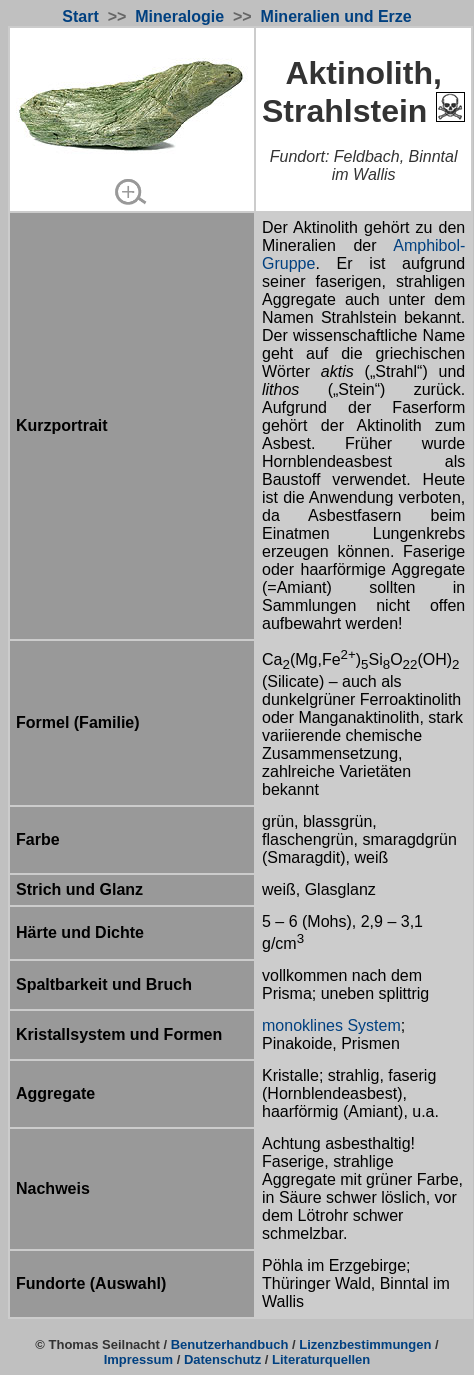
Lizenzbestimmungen (365, 1344)
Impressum (138, 1359)
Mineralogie (179, 16)
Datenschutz (222, 1359)
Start (80, 16)
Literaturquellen (321, 1359)
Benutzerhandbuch (230, 1344)
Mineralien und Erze (336, 16)
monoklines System (331, 1025)
